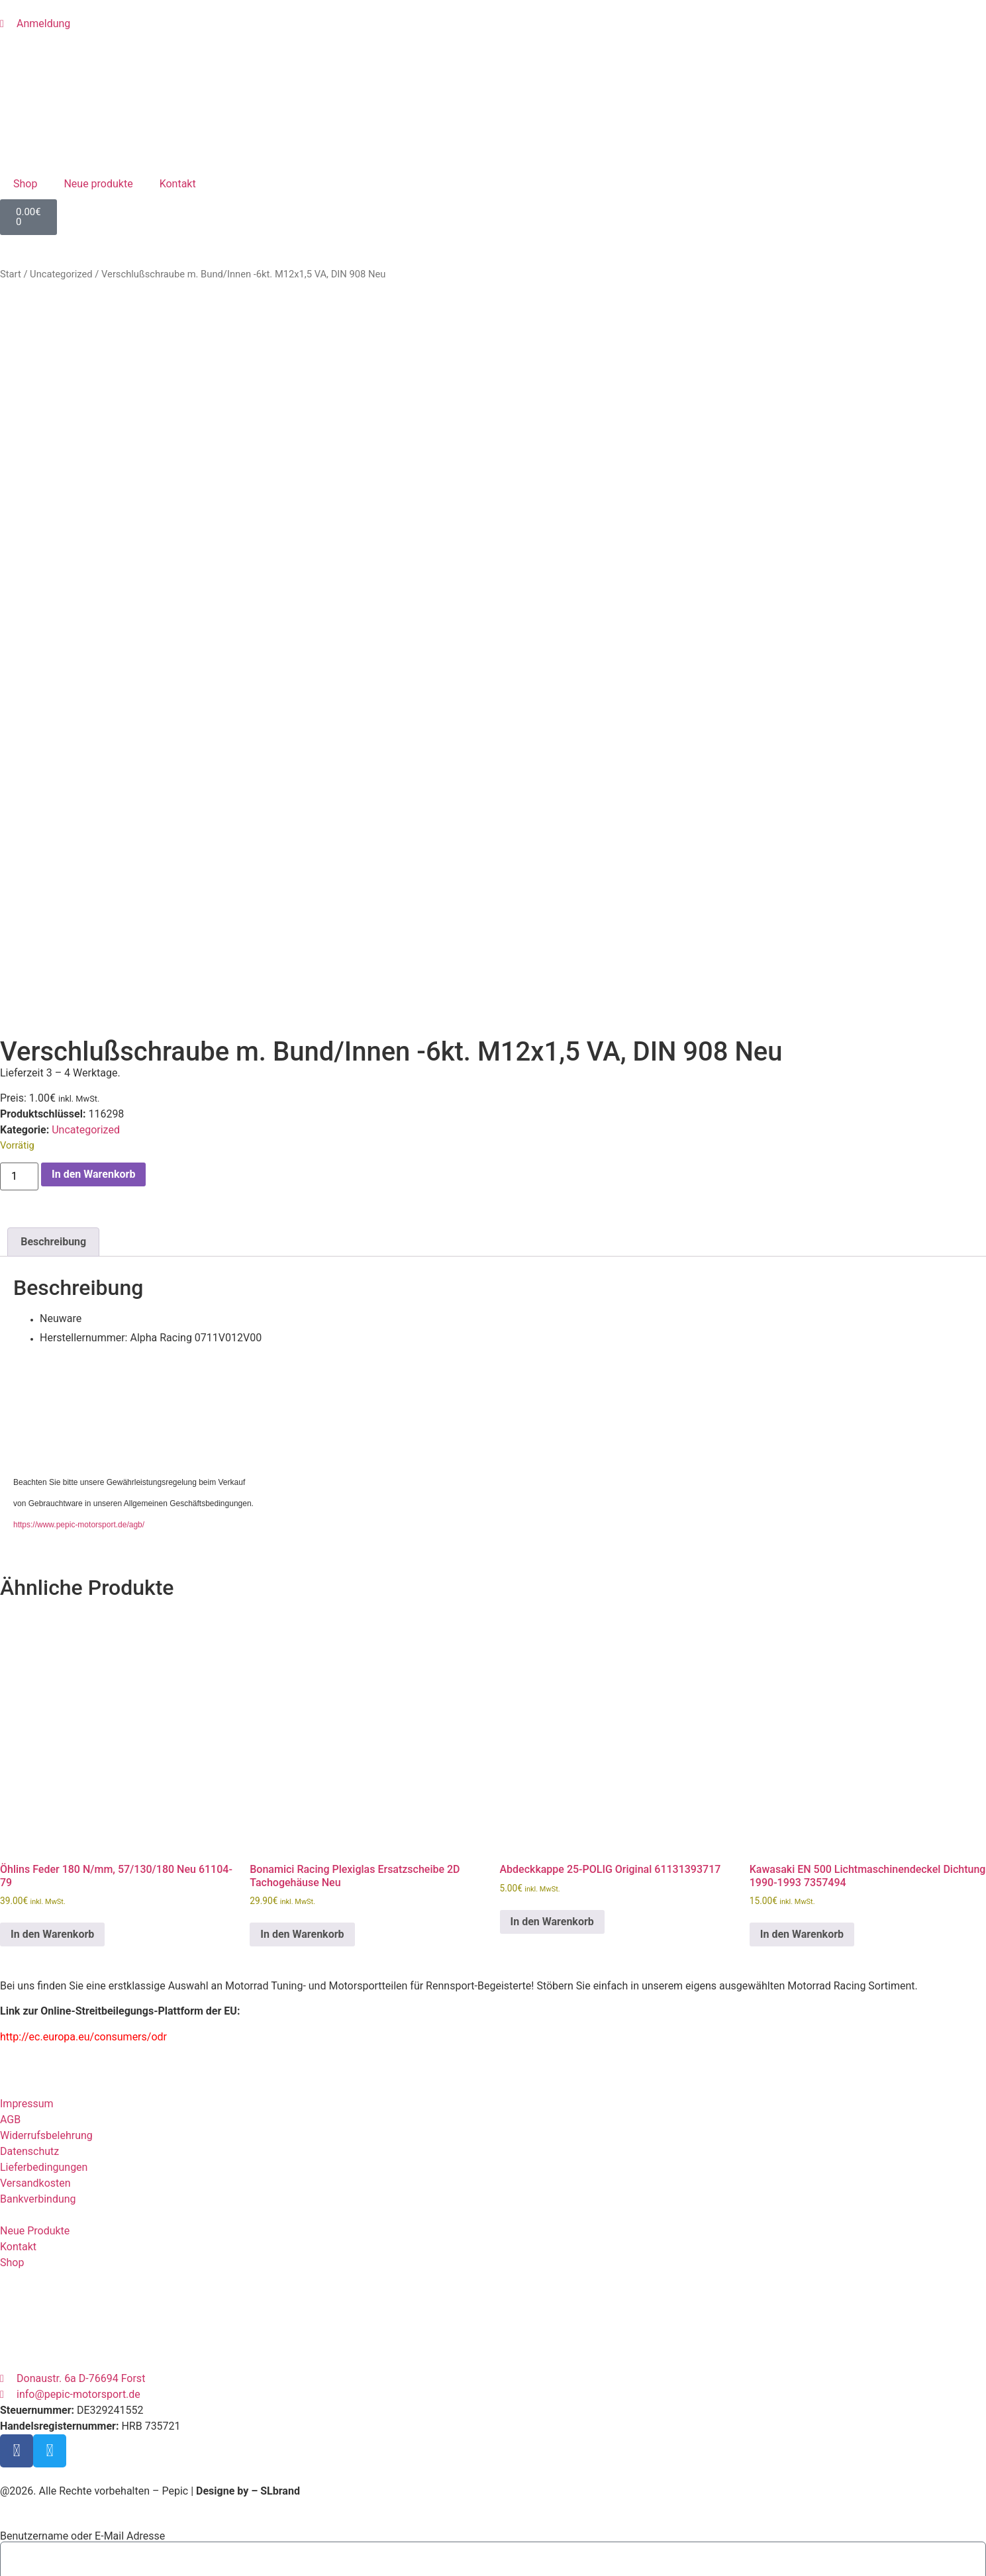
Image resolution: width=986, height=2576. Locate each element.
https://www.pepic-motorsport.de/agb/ (78, 1385)
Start (10, 274)
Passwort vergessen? (50, 2552)
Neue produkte (98, 183)
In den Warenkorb (93, 1033)
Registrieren (131, 2552)
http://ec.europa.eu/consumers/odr (83, 1896)
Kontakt (178, 183)
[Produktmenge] (19, 1036)
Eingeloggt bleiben (49, 2512)
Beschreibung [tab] (53, 1101)
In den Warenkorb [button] (52, 1794)
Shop (25, 183)
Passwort (22, 2454)
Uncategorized (61, 274)
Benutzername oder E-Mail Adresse (82, 2396)
